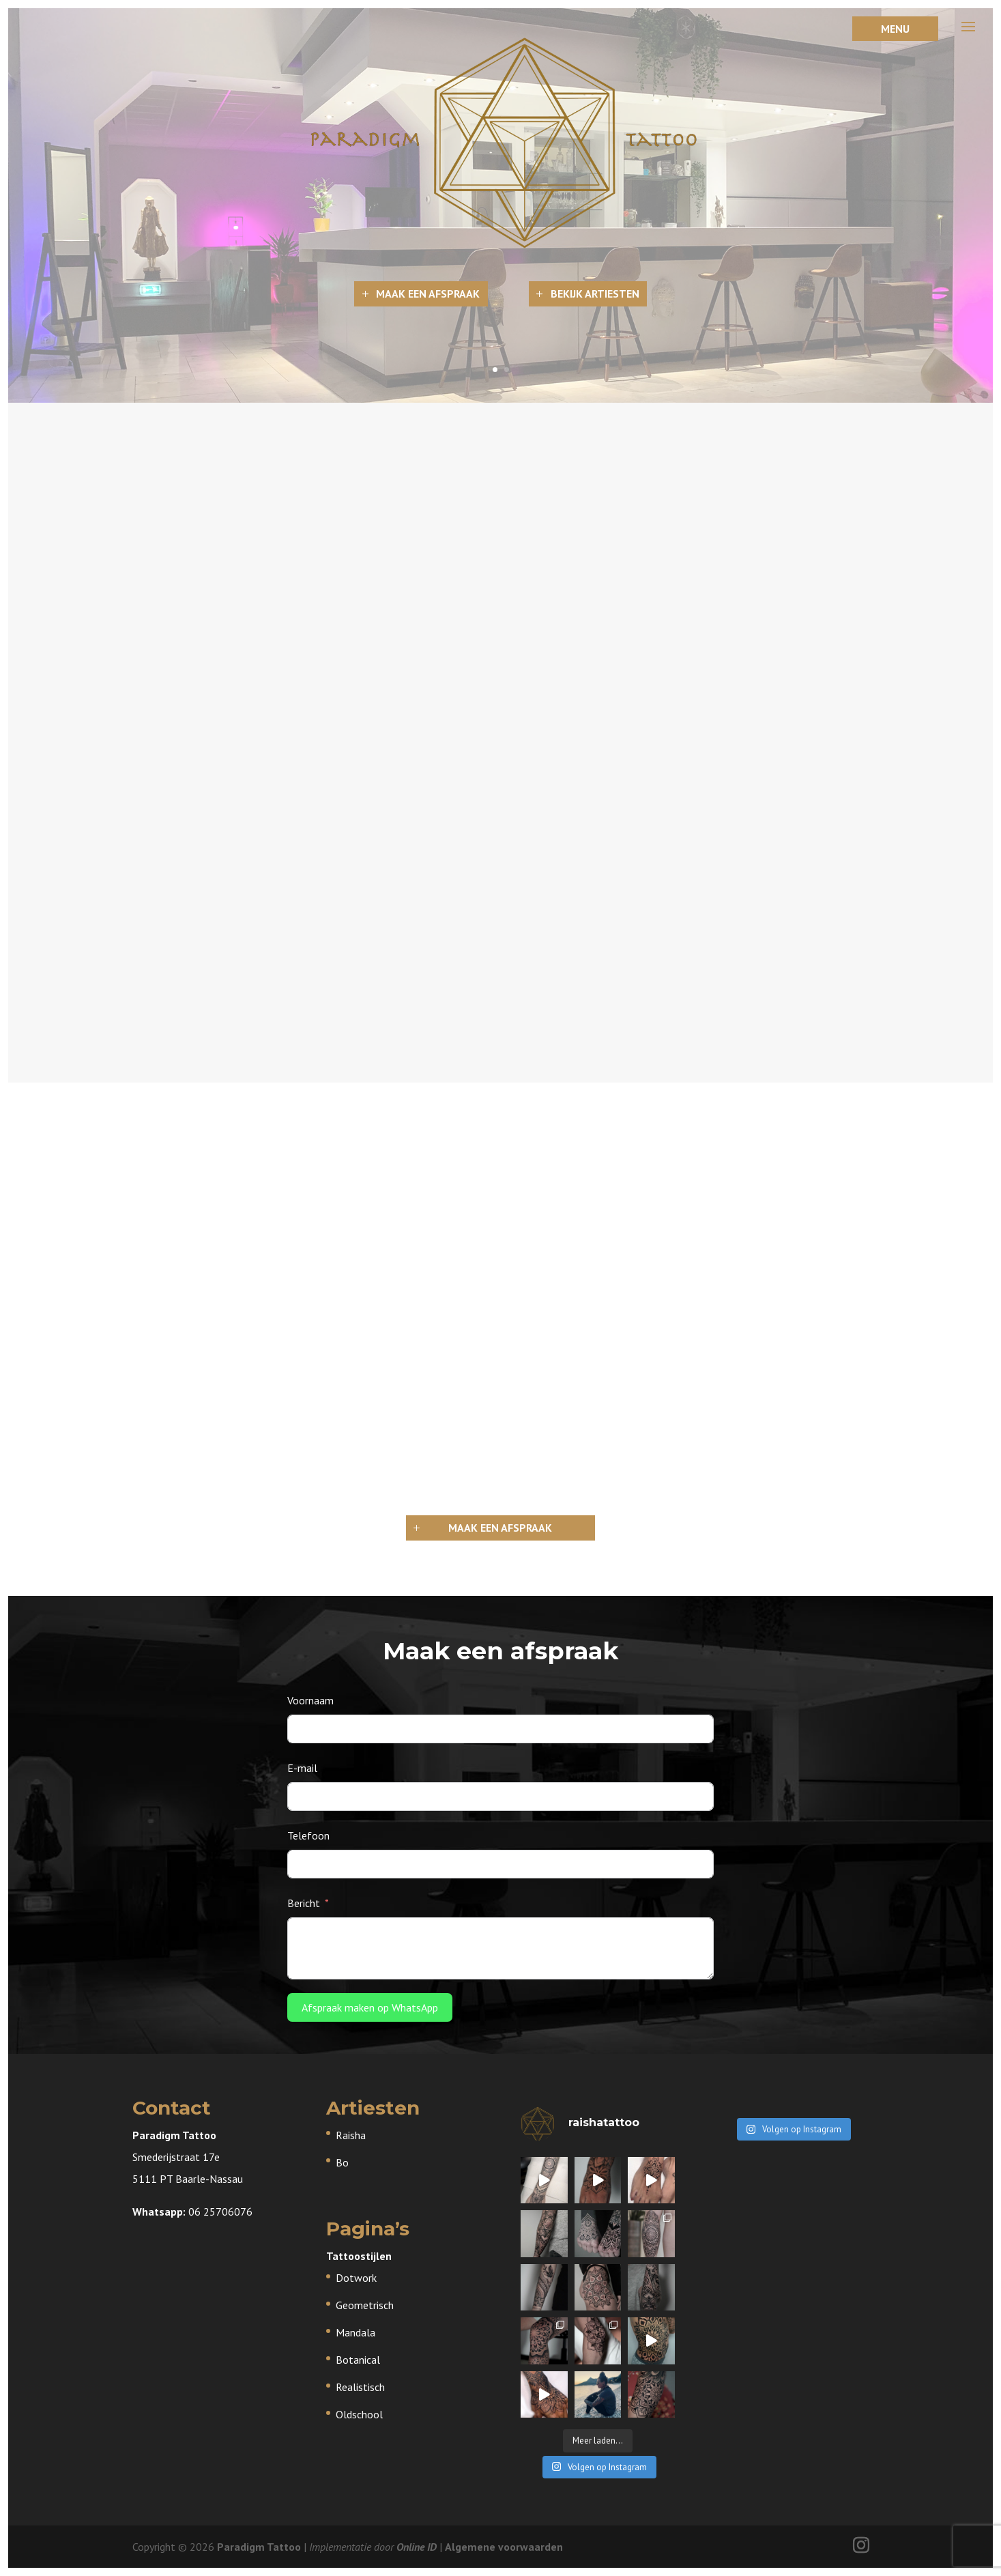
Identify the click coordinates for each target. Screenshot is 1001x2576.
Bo (342, 2162)
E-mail (302, 1768)
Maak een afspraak (428, 293)
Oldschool (359, 2414)
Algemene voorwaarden (504, 2546)
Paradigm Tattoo (259, 2546)
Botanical (358, 2359)
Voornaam (310, 1700)
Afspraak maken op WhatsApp (370, 2007)
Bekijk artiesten (595, 293)
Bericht (303, 1903)
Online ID (416, 2546)
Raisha (351, 2135)
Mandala (355, 2332)
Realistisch (360, 2387)
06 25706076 (220, 2211)
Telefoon (308, 1835)
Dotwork (356, 2278)
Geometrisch (365, 2305)
